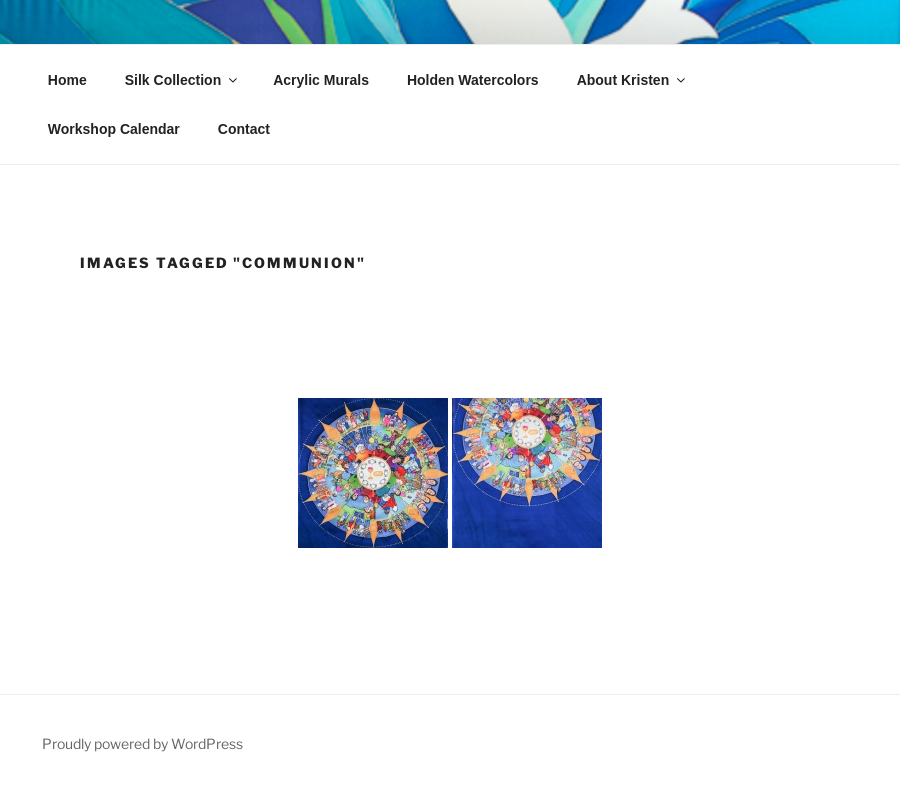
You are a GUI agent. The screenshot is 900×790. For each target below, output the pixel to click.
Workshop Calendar (114, 129)
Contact (244, 129)
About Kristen (633, 80)
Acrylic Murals (321, 80)
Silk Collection (182, 80)
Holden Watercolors (473, 80)
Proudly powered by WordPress (142, 743)
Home (67, 80)
